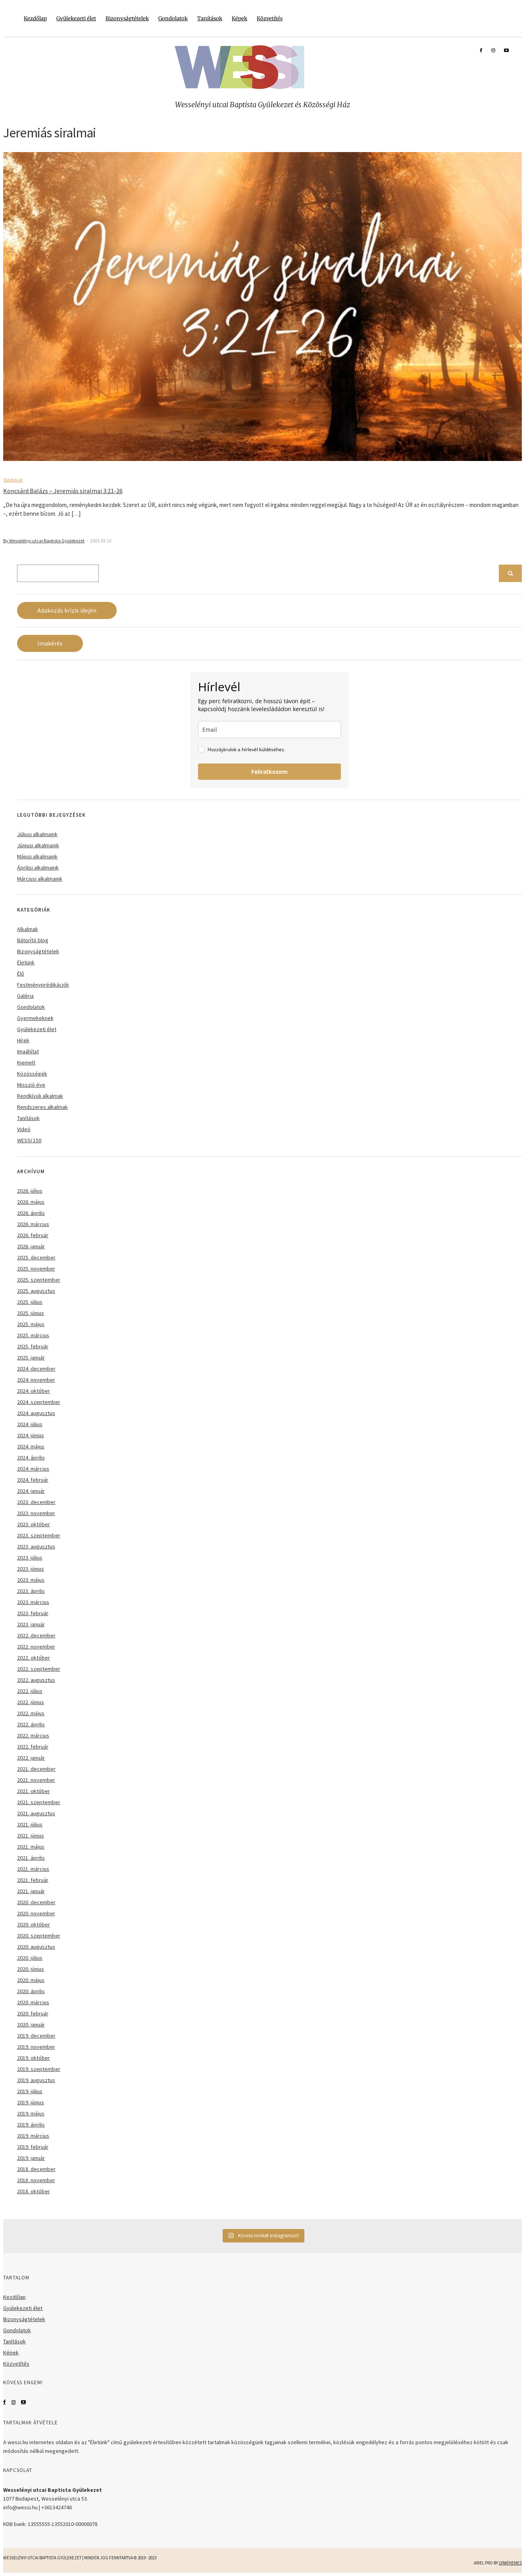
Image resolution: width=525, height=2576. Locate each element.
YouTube (23, 2402)
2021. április (31, 1857)
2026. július (29, 1190)
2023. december (36, 1502)
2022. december (36, 1635)
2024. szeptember (38, 1402)
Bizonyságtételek (127, 18)
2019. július (29, 2091)
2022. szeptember (38, 1668)
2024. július (29, 1424)
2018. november (36, 2180)
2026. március (33, 1224)
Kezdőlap (35, 18)
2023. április (31, 1591)
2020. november (36, 1913)
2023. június (30, 1568)
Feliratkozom (269, 771)
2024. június (30, 1435)
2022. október (33, 1657)
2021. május (30, 1846)
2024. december (36, 1368)
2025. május (30, 1324)
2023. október (33, 1524)
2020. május (30, 1980)
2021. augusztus (36, 1813)
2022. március (33, 1735)
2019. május (30, 2113)
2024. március (33, 1468)
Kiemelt (26, 1062)
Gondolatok (173, 18)
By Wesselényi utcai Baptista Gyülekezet (44, 541)
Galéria (25, 995)
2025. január (31, 1357)
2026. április (31, 1213)
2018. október (33, 2191)
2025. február (32, 1346)
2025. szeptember (38, 1279)
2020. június (30, 1968)
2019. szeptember (38, 2069)
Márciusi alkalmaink (39, 878)
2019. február (32, 2146)
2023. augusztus (36, 1546)
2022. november (36, 1646)
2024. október (33, 1390)
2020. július (29, 1957)
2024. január (31, 1490)
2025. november (36, 1268)
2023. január (31, 1624)
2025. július (29, 1301)
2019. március (33, 2135)
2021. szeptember (38, 1802)
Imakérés (50, 643)
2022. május (30, 1713)
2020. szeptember (38, 1935)
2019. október (33, 2057)
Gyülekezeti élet (76, 18)
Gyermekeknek (35, 1018)
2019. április (31, 2124)
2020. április (31, 1991)
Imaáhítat (28, 1051)
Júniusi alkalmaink (38, 845)
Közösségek (32, 1073)
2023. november (36, 1513)
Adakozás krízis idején (66, 610)
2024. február (32, 1479)
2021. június (30, 1835)
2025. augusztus (36, 1290)
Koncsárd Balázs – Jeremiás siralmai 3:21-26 (63, 491)
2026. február (32, 1235)
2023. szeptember (38, 1535)
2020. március (33, 2002)
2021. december (36, 1768)
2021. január (31, 1891)
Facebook (4, 2402)
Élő (20, 973)
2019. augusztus (36, 2080)
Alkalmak (27, 929)
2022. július (29, 1691)
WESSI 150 (29, 1140)
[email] (269, 729)
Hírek (23, 1040)
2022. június (30, 1702)
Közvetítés (270, 18)
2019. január (31, 2157)
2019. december (36, 2035)
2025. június (30, 1313)
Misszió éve (31, 1084)
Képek (239, 18)
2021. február (32, 1880)
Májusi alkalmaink (37, 856)
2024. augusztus (36, 1413)
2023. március (33, 1602)
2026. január (31, 1246)
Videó (24, 1129)
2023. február (32, 1613)
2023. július (29, 1557)
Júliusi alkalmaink (37, 834)
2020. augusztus (36, 1946)
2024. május (30, 1446)
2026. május (30, 1201)
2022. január (31, 1757)
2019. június (30, 2102)
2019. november (36, 2046)
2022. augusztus (36, 1679)
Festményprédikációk (43, 984)
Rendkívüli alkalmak (40, 1095)
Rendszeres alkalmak (42, 1107)
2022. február (32, 1746)
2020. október (33, 1924)
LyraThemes (510, 2563)
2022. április (31, 1724)
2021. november (36, 1780)
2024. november (36, 1379)
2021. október (33, 1791)
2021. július (29, 1824)
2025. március (33, 1335)
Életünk (26, 962)
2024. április (31, 1457)
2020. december (36, 1902)
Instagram (13, 2402)
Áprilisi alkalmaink (38, 867)
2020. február (32, 2013)
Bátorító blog (32, 940)
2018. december (36, 2169)
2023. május (30, 1579)
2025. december (36, 1257)
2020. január (31, 2024)
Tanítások (209, 18)
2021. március (33, 1868)
